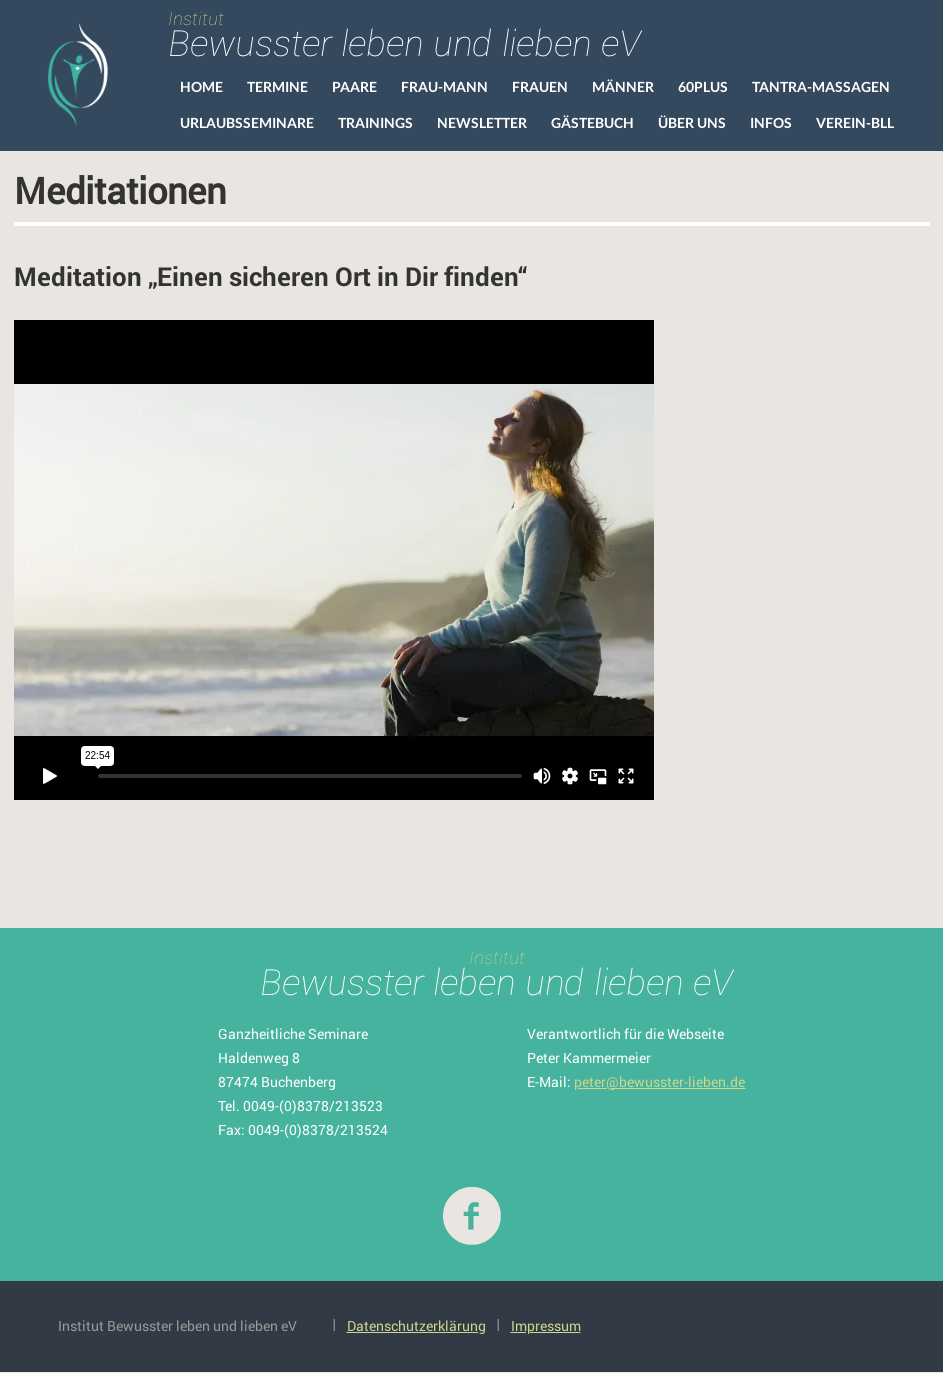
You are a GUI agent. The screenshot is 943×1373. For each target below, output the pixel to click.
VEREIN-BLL (855, 122)
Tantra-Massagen (821, 86)
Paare (354, 86)
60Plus (703, 86)
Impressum (546, 1325)
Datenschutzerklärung (416, 1325)
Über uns (692, 122)
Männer (623, 86)
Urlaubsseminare (247, 122)
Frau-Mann (444, 86)
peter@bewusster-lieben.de (659, 1081)
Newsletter (482, 122)
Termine (277, 86)
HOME (201, 86)
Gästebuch (592, 122)
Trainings (375, 122)
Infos (771, 122)
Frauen (540, 86)
